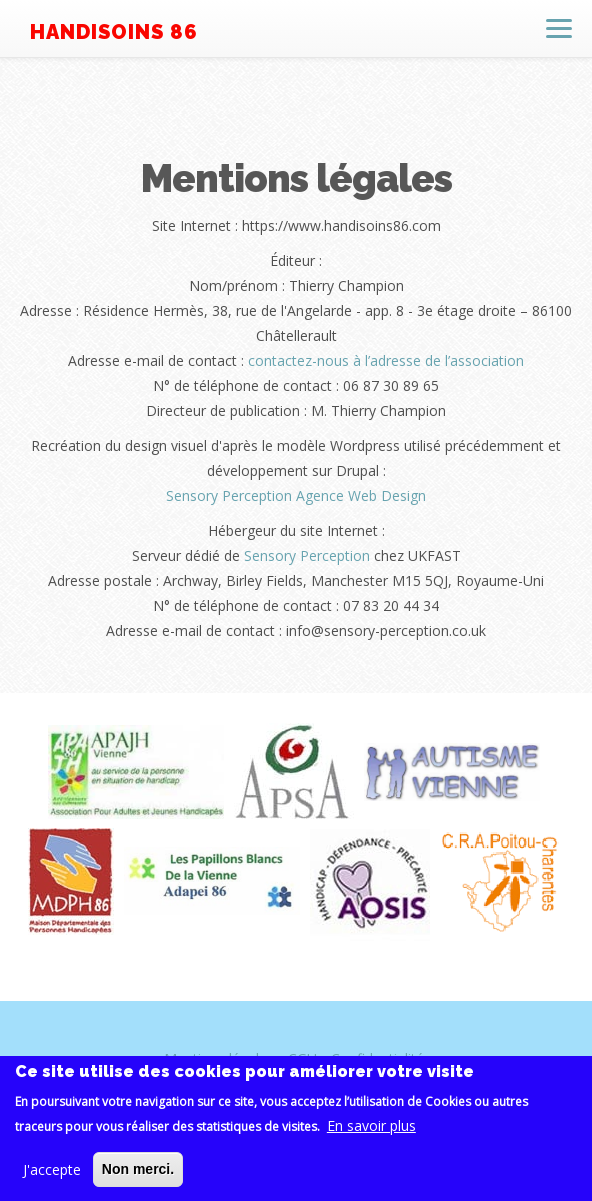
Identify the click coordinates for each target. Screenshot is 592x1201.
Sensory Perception (307, 555)
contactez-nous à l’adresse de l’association (386, 360)
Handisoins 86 (114, 32)
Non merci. (138, 1174)
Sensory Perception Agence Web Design (296, 495)
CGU (302, 1058)
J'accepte (52, 1174)
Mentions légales (219, 1058)
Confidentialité (377, 1058)
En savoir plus (371, 1130)
